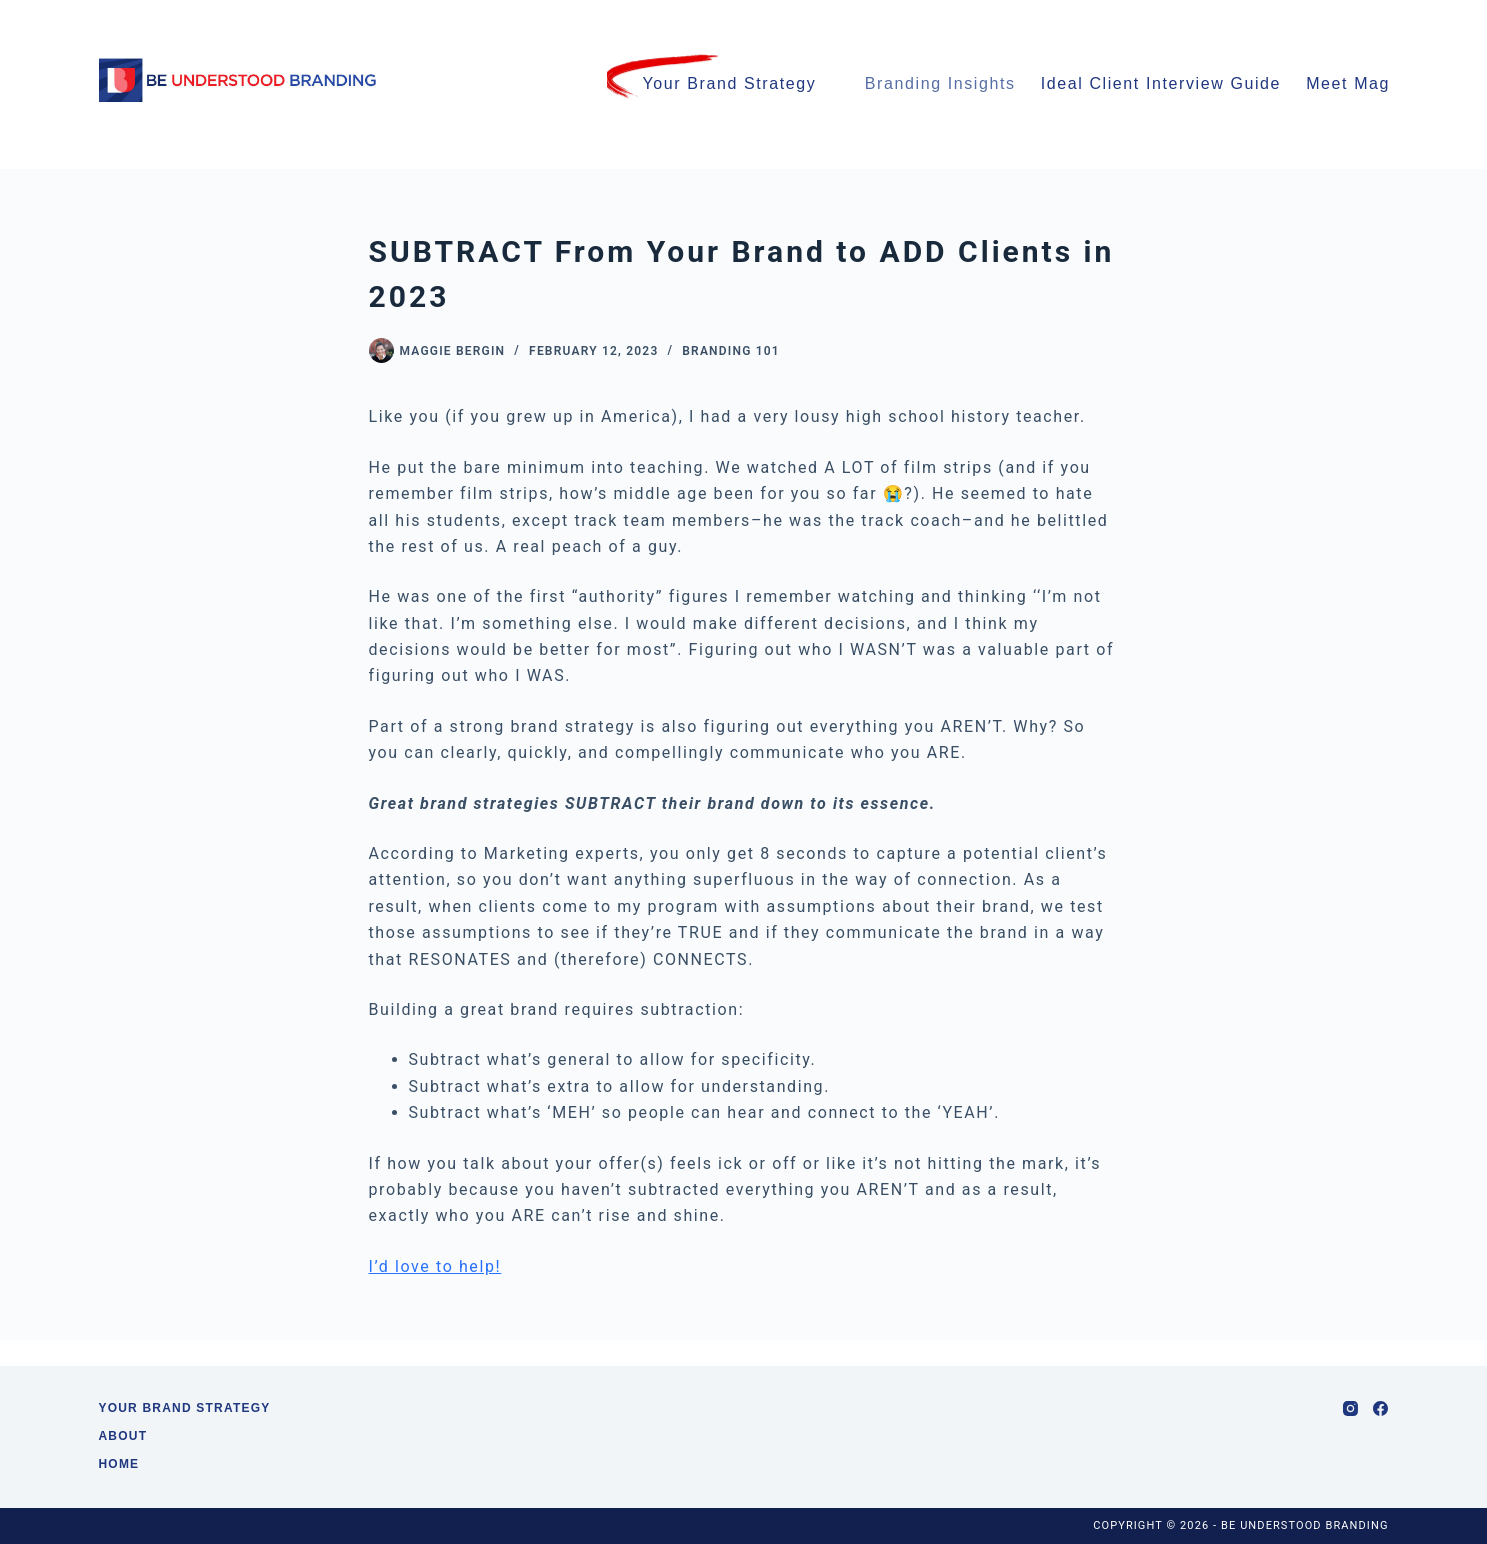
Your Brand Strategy (729, 83)
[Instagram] (1350, 1408)
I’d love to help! (435, 1266)
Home (119, 1464)
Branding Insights (940, 83)
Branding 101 (731, 351)
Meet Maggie (1370, 85)
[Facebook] (1380, 1408)
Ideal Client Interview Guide (1161, 83)
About (123, 1436)
